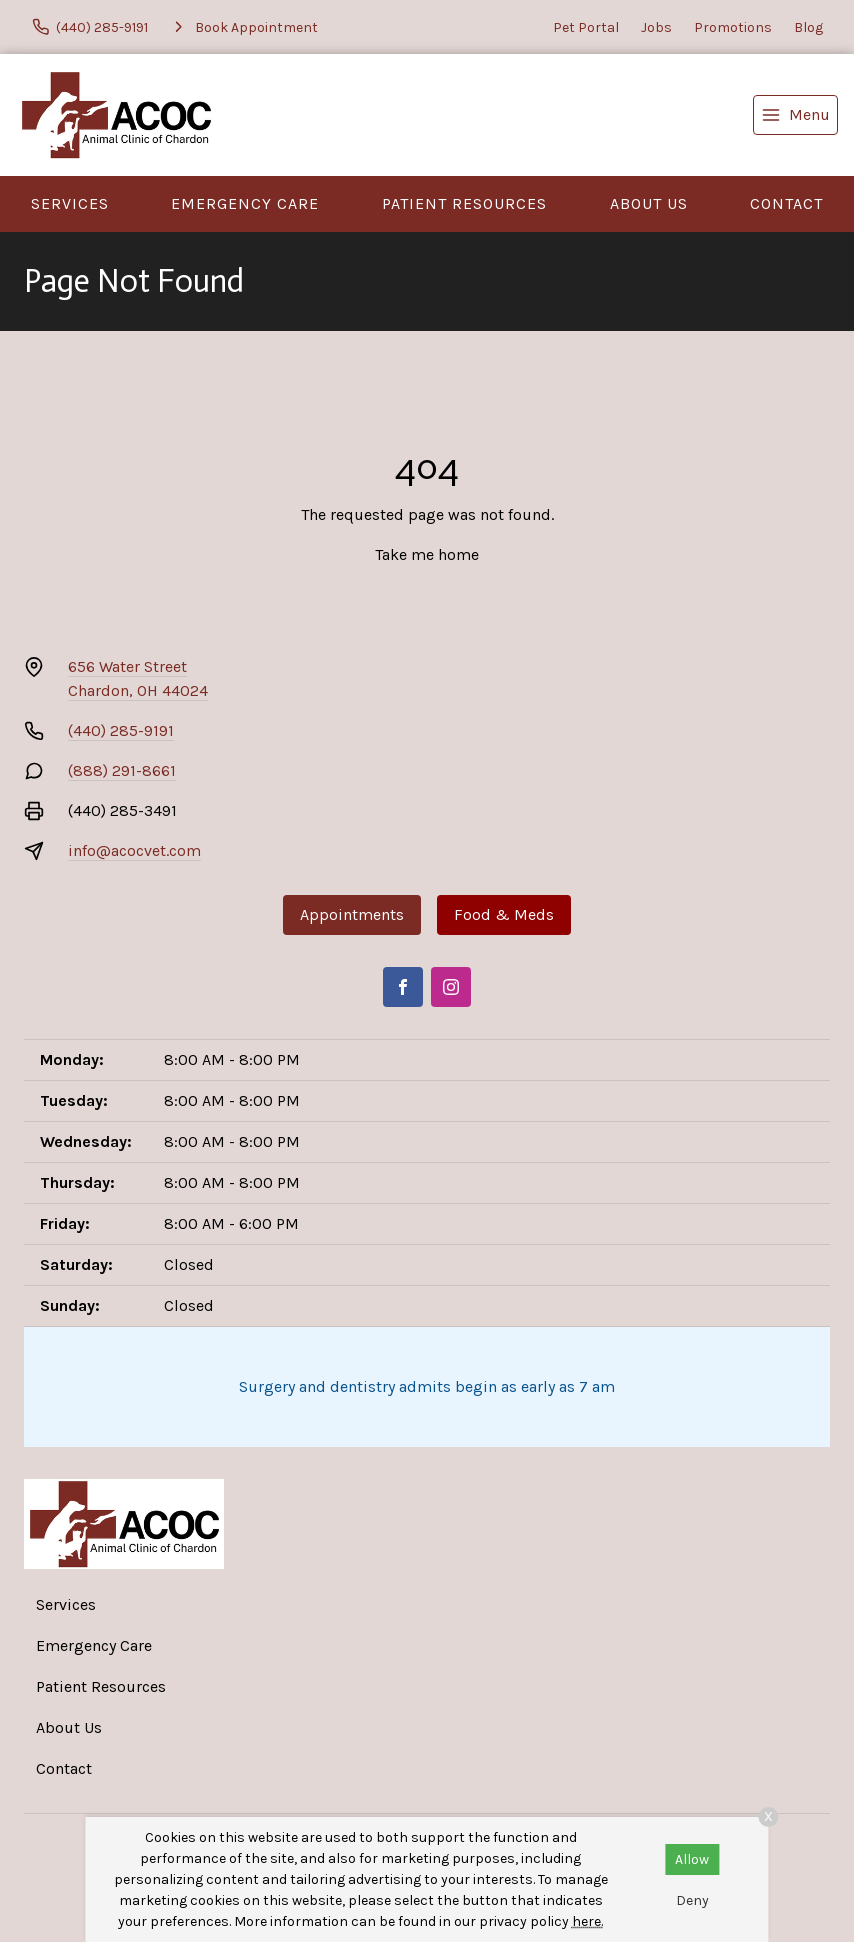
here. (587, 1921)
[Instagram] (451, 987)
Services (70, 203)
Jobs (656, 27)
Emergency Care (245, 203)
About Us (649, 203)
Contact (786, 203)
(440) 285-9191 (121, 730)
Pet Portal (586, 27)
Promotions (733, 27)
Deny (692, 1900)
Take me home (427, 554)
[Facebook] (403, 987)
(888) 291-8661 (122, 770)
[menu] (795, 115)
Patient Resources (464, 203)
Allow (692, 1859)
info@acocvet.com (134, 850)
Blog (808, 27)
